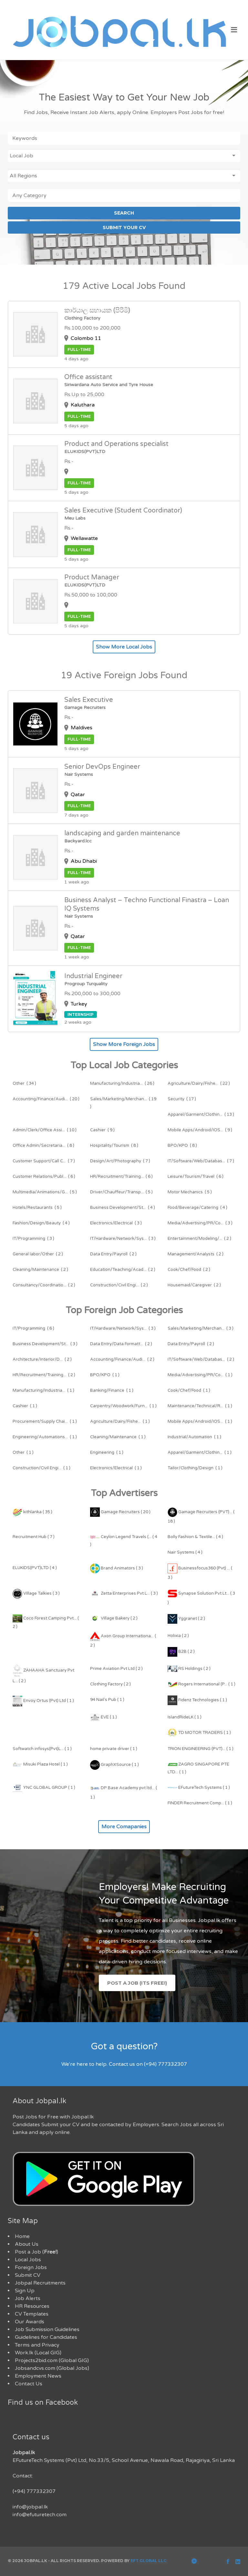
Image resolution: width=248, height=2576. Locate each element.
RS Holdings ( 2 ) (189, 1668)
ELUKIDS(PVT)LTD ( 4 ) (35, 1567)
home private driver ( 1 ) (113, 1748)
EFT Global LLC (148, 2560)
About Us (26, 2244)
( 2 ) (199, 1238)
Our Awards (29, 2321)
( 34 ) (24, 1083)
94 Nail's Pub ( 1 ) (107, 1699)
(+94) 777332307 (34, 2491)
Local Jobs (28, 2259)
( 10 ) (45, 1130)
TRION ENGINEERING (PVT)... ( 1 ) (200, 1748)
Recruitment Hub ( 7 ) (34, 1536)
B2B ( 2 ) (181, 1651)
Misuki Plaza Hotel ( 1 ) (40, 1764)
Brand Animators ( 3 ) (116, 1568)
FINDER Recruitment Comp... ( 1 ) (200, 1803)
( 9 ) (102, 1130)
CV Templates (31, 2314)
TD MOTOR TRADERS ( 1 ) (199, 1732)
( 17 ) (182, 1099)
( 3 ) (116, 1223)
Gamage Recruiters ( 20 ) (120, 1512)
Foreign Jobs (31, 2267)
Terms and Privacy (37, 2345)
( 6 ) (44, 1176)
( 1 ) (104, 1375)
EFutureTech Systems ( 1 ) (199, 1787)
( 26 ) (122, 1083)
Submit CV (27, 2275)
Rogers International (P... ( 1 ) (201, 1684)
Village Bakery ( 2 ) (114, 1618)
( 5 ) (45, 1192)
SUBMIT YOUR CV (124, 227)
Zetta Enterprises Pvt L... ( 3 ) (124, 1593)
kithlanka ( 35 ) (32, 1512)
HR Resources (32, 2306)
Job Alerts (27, 2298)
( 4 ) (122, 1207)
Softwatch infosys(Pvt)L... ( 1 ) (42, 1748)
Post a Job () (36, 2252)
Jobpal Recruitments (40, 2283)
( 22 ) (199, 1083)
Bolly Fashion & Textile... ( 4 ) (195, 1536)
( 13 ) (201, 1114)
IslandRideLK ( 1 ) (185, 1717)
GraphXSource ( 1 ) (114, 1764)
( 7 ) (44, 1161)
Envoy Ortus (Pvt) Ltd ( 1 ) (43, 1700)
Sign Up (25, 2290)
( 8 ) (43, 1145)
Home (22, 2236)
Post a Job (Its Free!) (137, 1983)
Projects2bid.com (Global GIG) (52, 2360)
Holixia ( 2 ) (178, 1635)
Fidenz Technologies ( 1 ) (197, 1700)
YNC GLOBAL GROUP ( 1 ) (44, 1787)
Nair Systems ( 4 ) (185, 1552)
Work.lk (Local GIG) (38, 2352)
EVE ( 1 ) (103, 1717)
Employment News (38, 2376)
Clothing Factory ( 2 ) (110, 1684)
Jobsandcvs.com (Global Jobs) (52, 2368)
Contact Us (28, 2384)
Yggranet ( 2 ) (186, 1618)
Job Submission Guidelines (47, 2329)
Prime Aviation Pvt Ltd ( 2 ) (116, 1668)
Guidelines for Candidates (46, 2337)
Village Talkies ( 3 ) (36, 1593)
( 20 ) (46, 1099)
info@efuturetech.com (40, 2514)
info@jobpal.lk (30, 2507)
